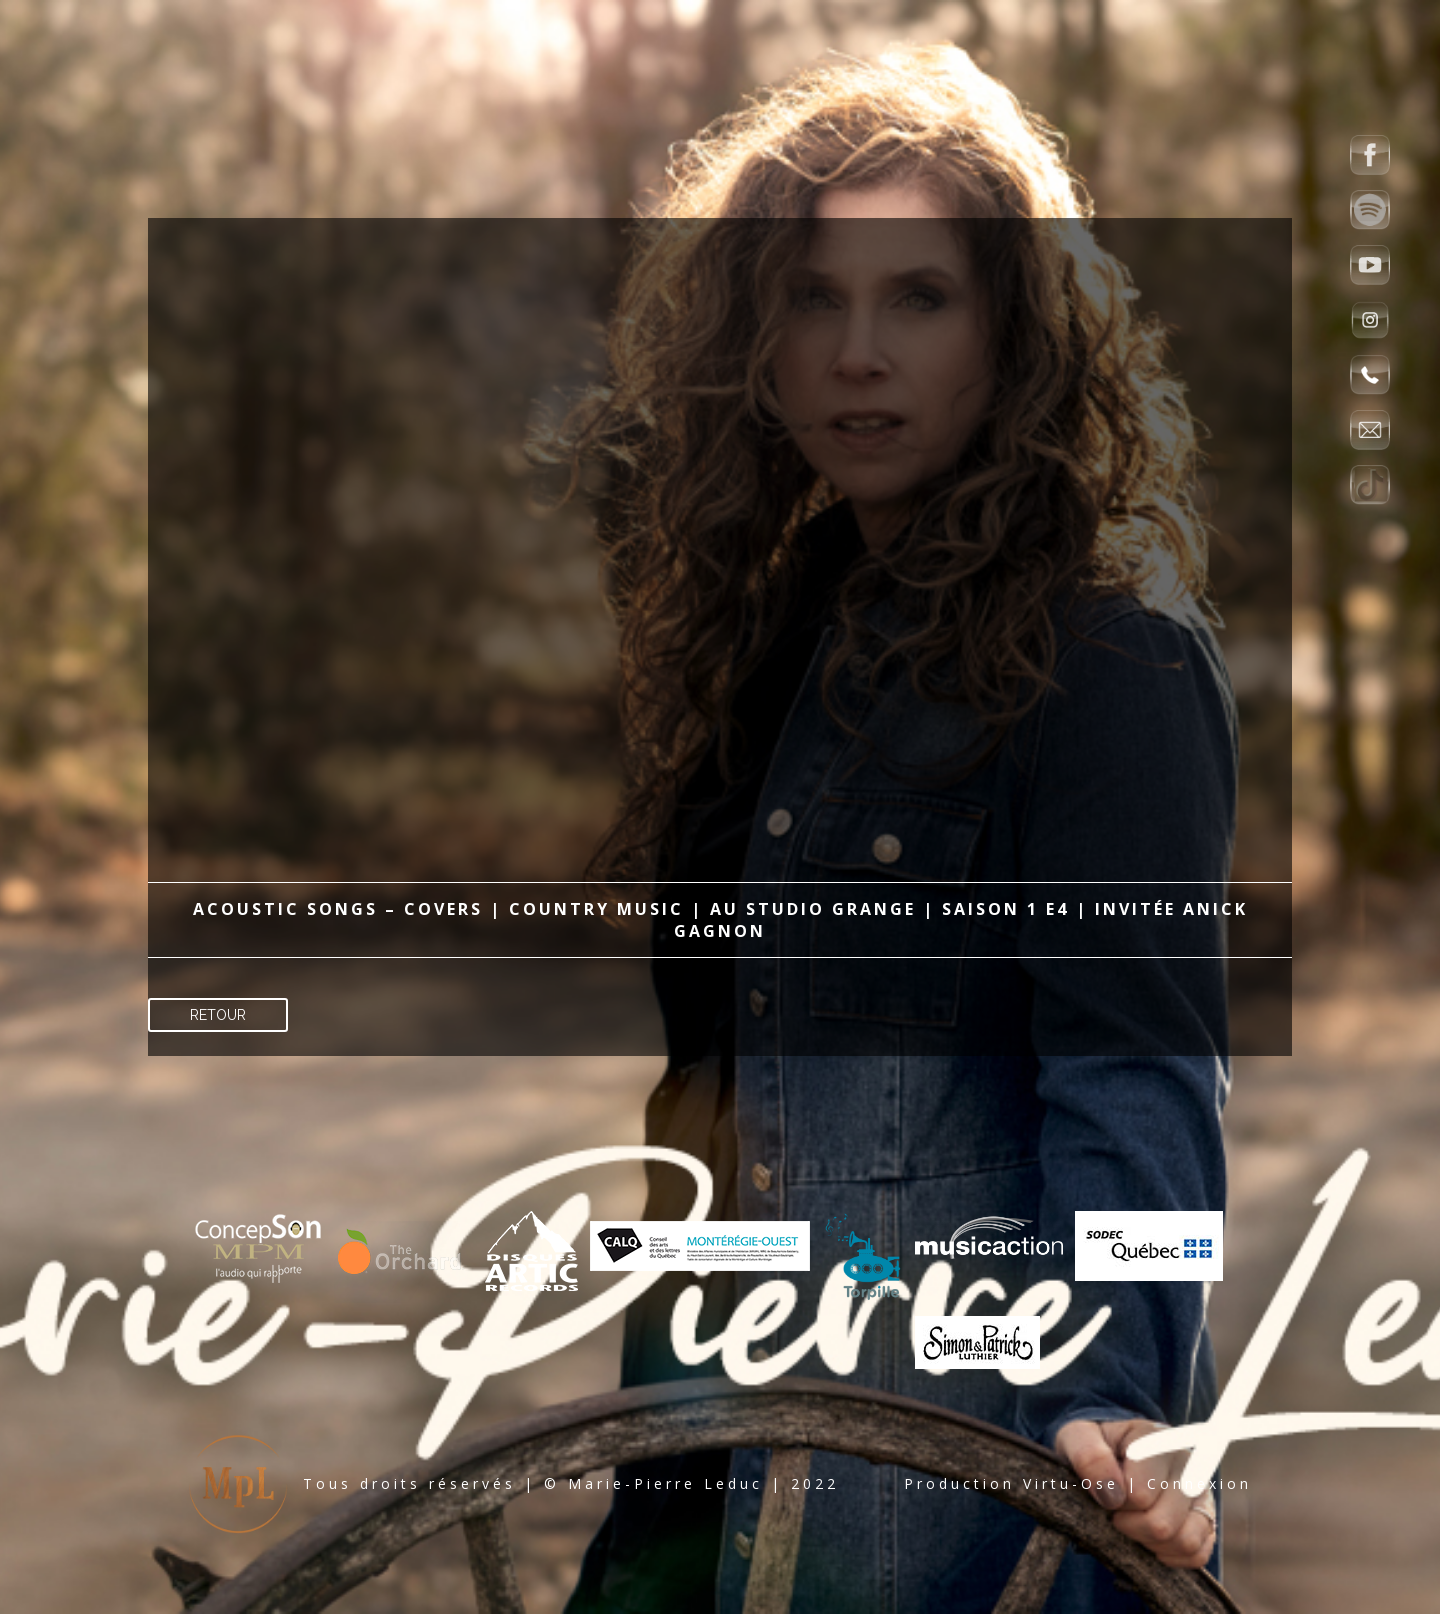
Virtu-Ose (1071, 1483)
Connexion (1199, 1483)
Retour (218, 1015)
